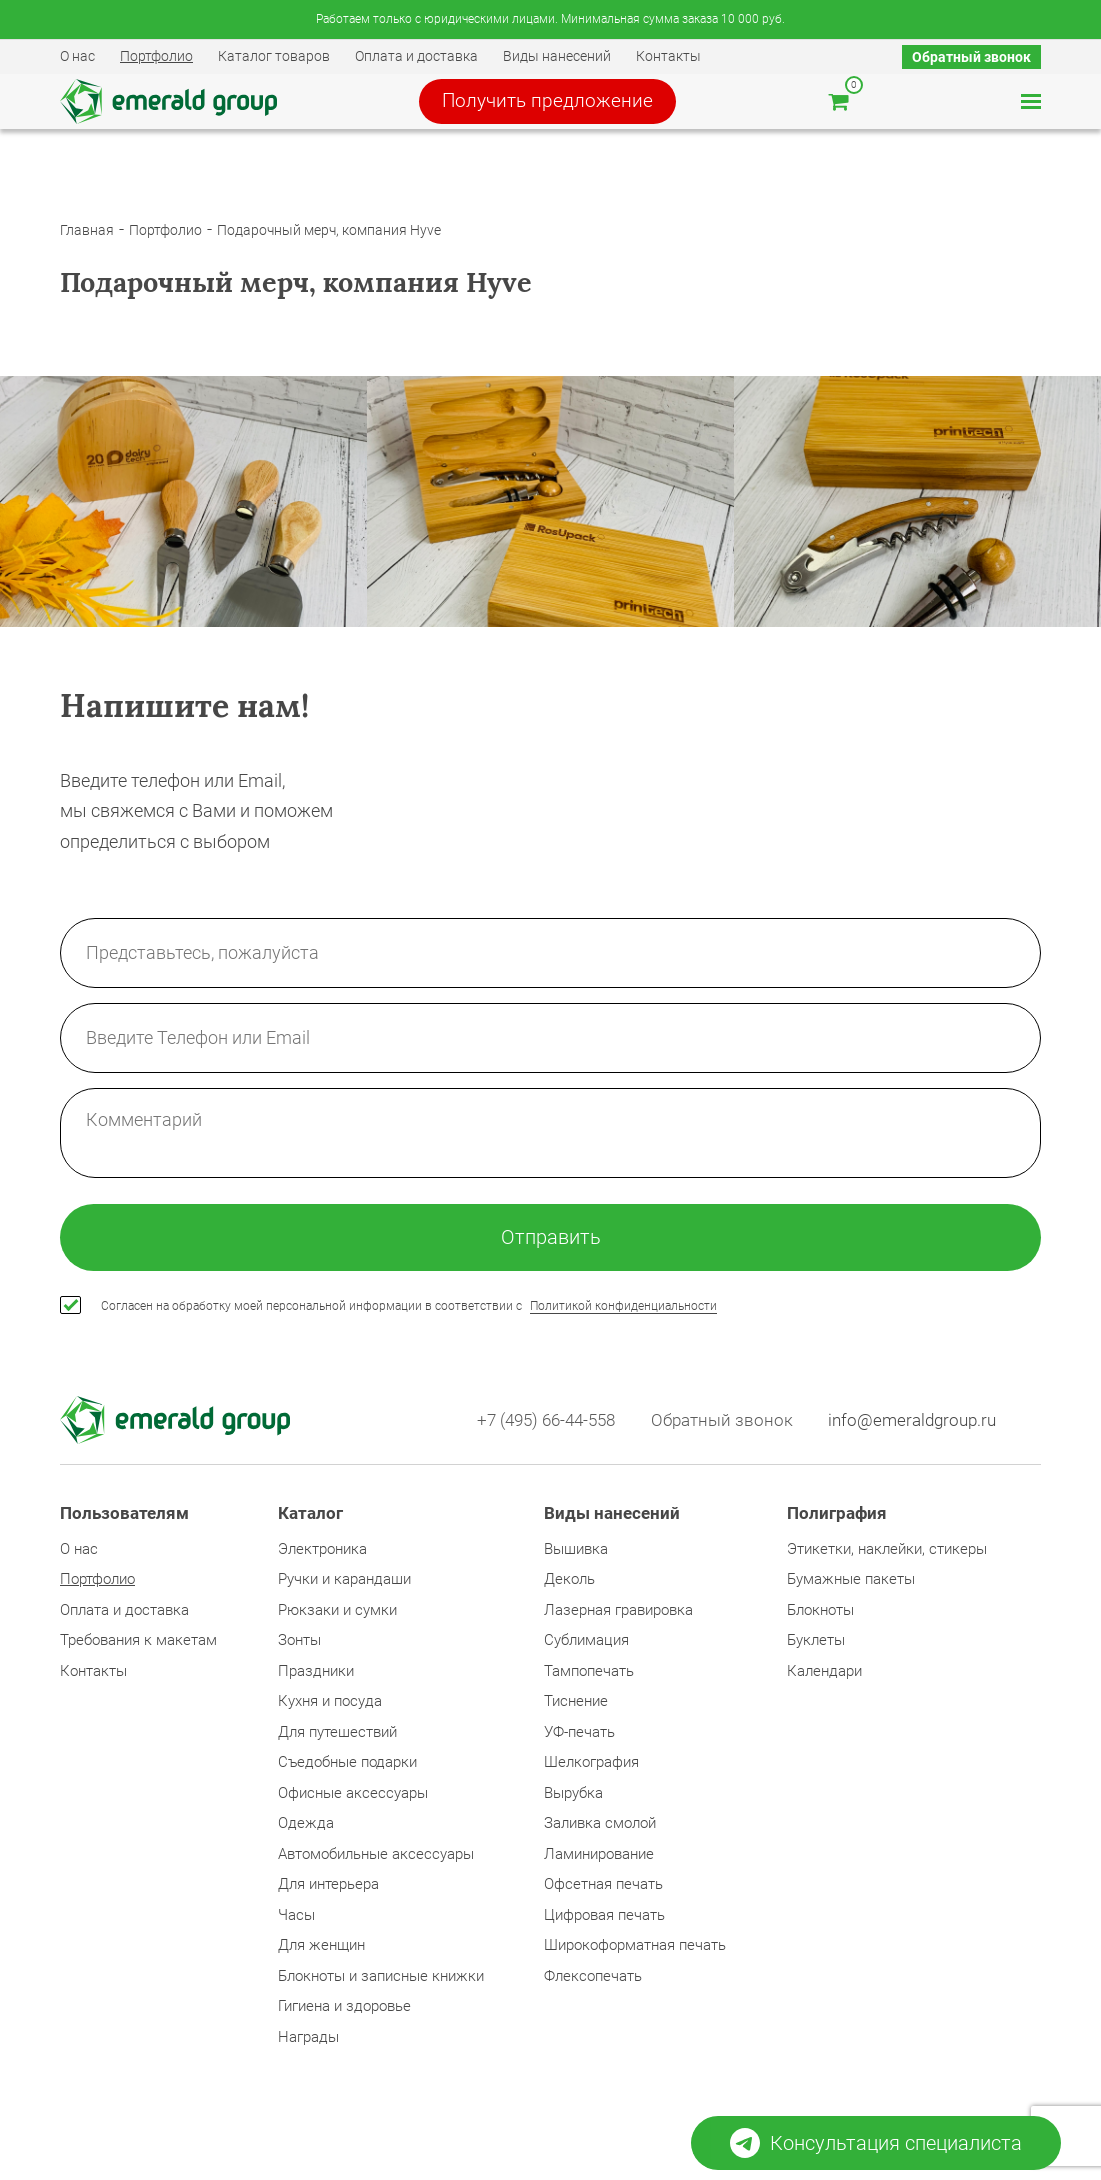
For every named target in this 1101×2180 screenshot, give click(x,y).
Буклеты (816, 1650)
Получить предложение (563, 104)
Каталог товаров (274, 56)
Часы (296, 1924)
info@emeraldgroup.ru (912, 1428)
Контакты (668, 56)
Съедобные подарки (347, 1772)
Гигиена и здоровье (344, 2016)
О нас (77, 56)
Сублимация (586, 1650)
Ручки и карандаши (344, 1589)
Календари (824, 1680)
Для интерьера (328, 1894)
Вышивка (576, 1558)
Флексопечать (593, 1985)
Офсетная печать (603, 1894)
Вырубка (573, 1802)
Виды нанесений (557, 56)
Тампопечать (589, 1680)
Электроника (322, 1558)
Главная (87, 234)
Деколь (569, 1589)
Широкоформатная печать (635, 1955)
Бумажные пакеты (851, 1589)
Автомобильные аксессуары (376, 1863)
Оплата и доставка (416, 56)
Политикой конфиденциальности (623, 1314)
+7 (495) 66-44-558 (537, 1428)
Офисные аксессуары (353, 1802)
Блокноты (820, 1619)
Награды (308, 2046)
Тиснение (576, 1711)
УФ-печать (579, 1741)
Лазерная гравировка (618, 1619)
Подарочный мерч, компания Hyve (329, 234)
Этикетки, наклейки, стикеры (887, 1558)
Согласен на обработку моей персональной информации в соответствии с (409, 1314)
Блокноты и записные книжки (381, 1985)
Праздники (316, 1680)
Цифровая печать (604, 1924)
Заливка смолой (600, 1833)
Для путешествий (337, 1741)
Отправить (551, 1244)
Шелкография (591, 1772)
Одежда (306, 1833)
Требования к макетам (138, 1650)
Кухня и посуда (330, 1711)
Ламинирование (599, 1863)
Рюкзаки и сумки (337, 1619)
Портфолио (156, 56)
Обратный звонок (971, 57)
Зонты (299, 1650)
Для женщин (321, 1955)
